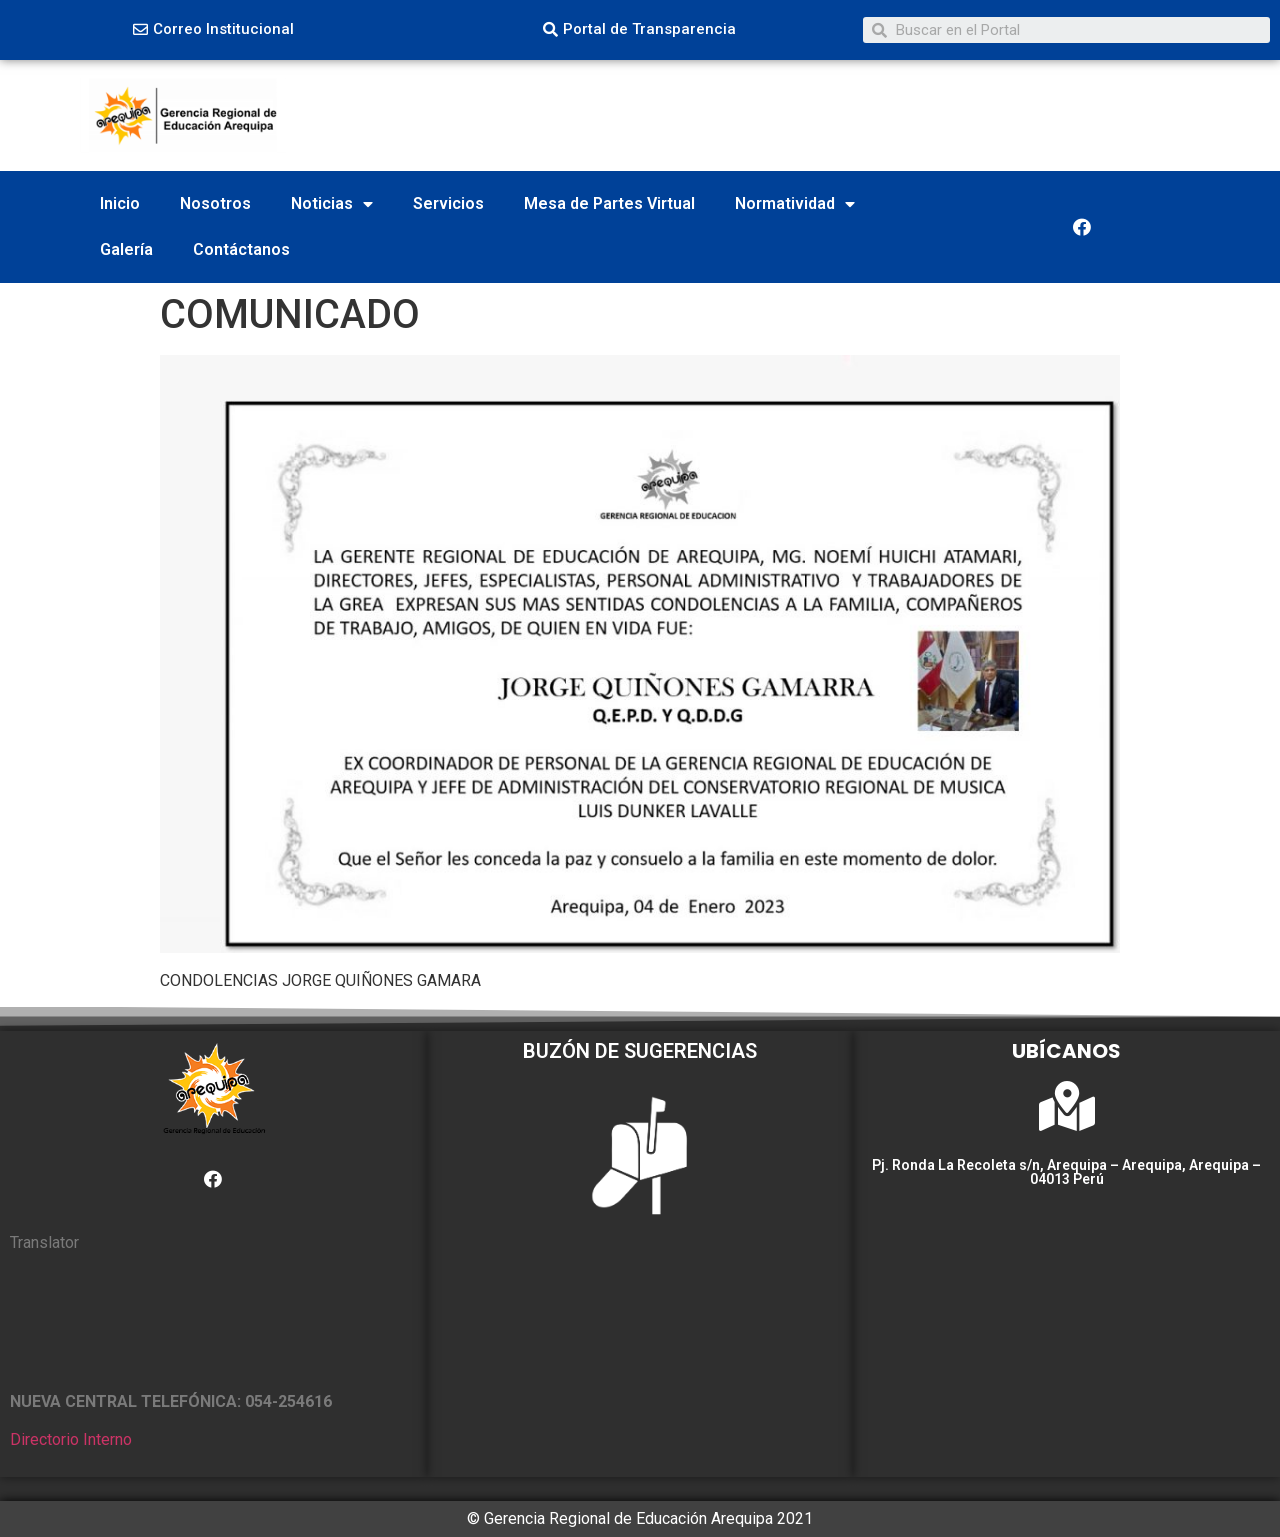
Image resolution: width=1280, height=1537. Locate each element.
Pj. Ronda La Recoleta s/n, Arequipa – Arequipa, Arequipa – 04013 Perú (1066, 1172)
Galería (126, 249)
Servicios (448, 203)
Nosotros (215, 203)
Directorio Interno (71, 1439)
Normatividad (795, 204)
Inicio (120, 203)
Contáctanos (241, 249)
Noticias (332, 204)
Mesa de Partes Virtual (609, 203)
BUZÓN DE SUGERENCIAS (640, 1051)
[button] (213, 30)
